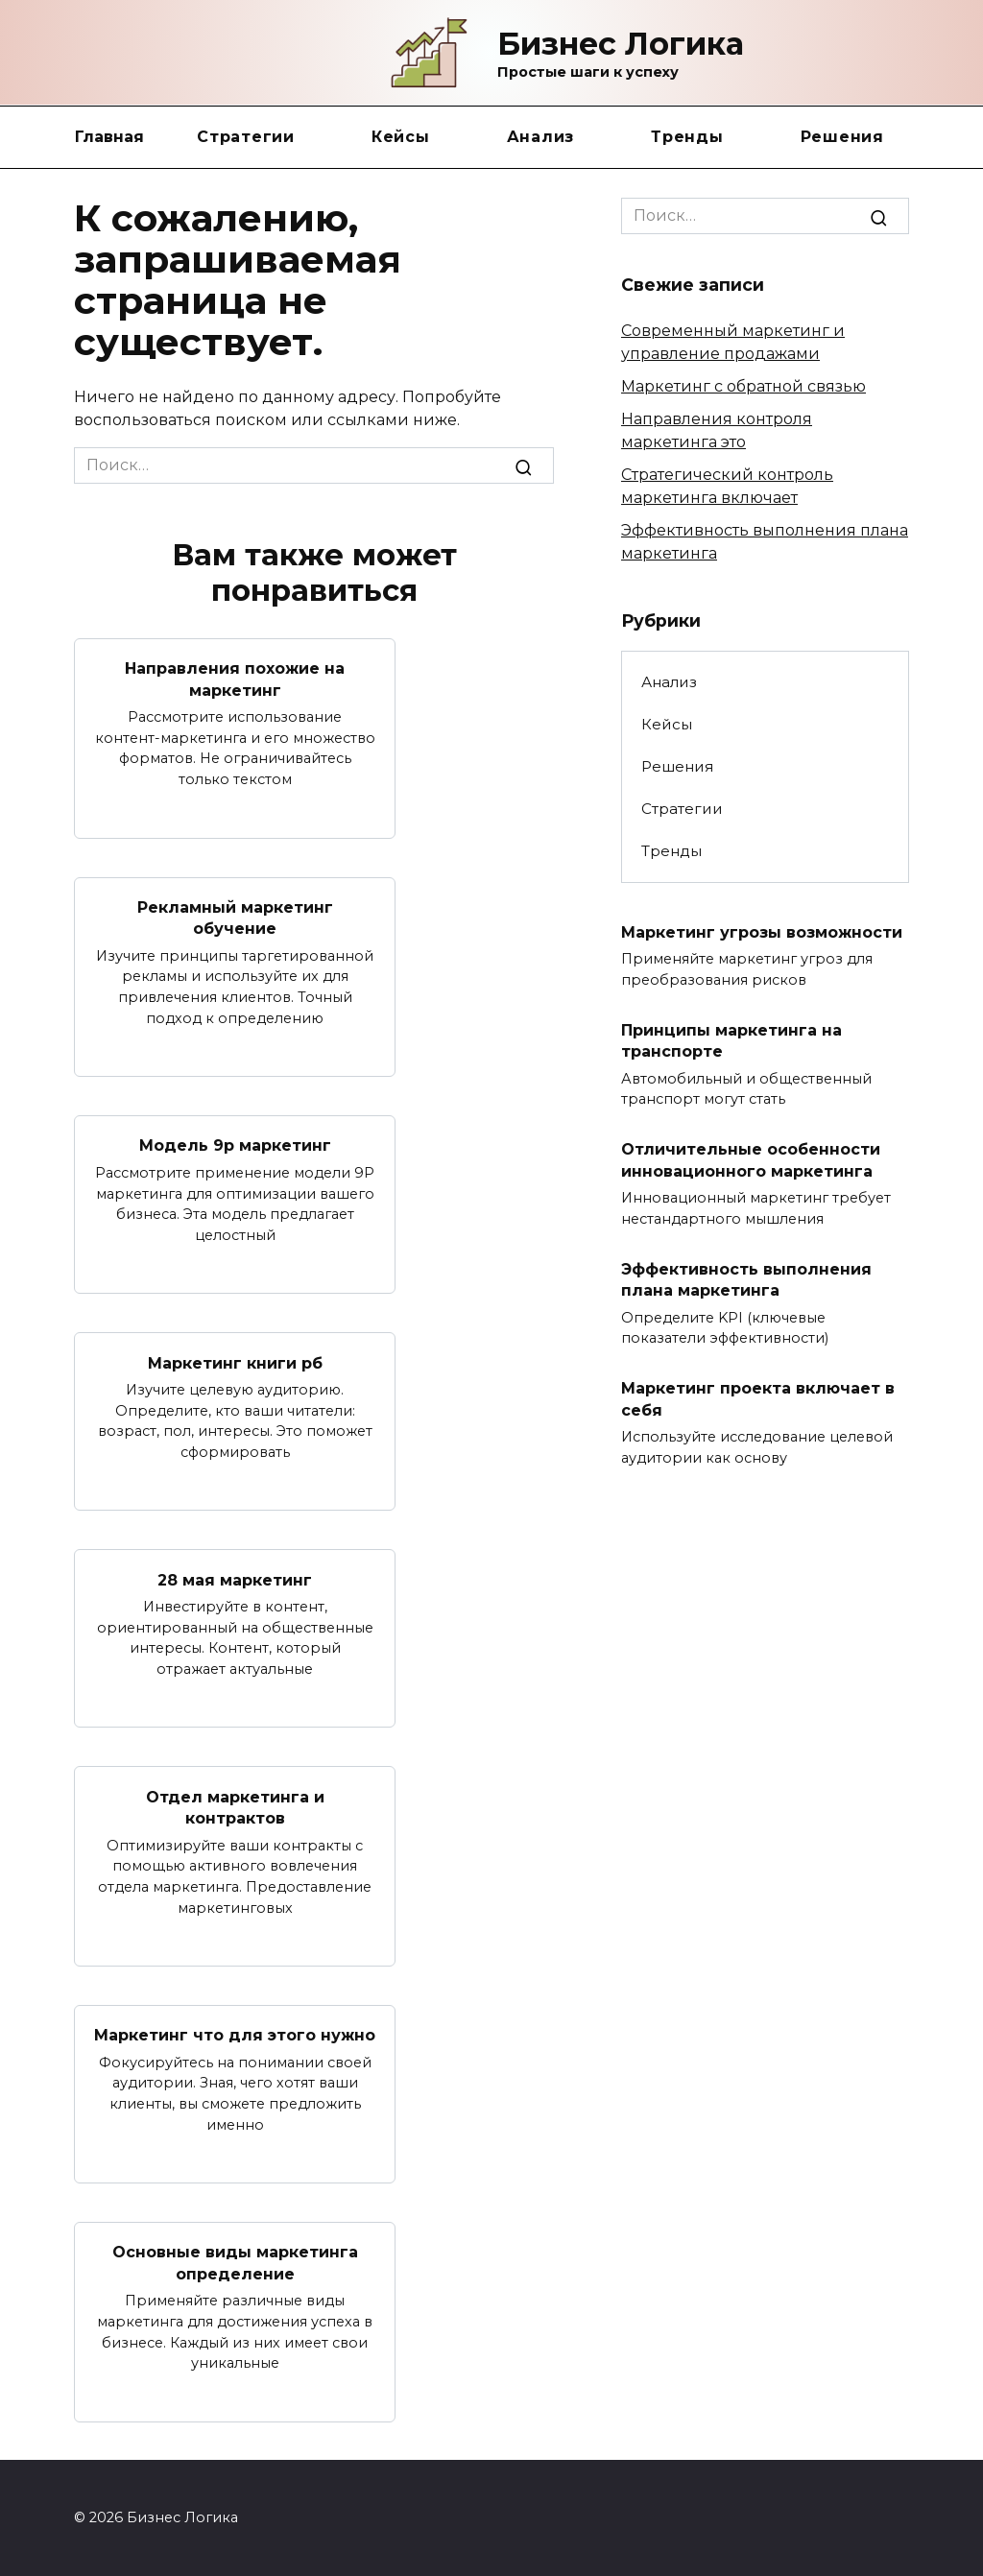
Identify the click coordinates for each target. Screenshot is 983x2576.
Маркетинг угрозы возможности (761, 931)
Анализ (541, 137)
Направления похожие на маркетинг (235, 679)
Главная (109, 137)
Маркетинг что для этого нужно (234, 2034)
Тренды (687, 137)
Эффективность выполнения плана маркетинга (746, 1279)
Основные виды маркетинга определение (235, 2261)
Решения (842, 137)
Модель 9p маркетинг (235, 1145)
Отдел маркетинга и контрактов (235, 1806)
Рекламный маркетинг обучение (235, 917)
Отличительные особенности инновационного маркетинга (750, 1160)
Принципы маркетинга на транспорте (731, 1040)
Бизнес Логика (620, 43)
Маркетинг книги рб (235, 1362)
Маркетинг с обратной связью (743, 386)
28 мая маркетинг (234, 1579)
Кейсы (401, 137)
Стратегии (246, 137)
